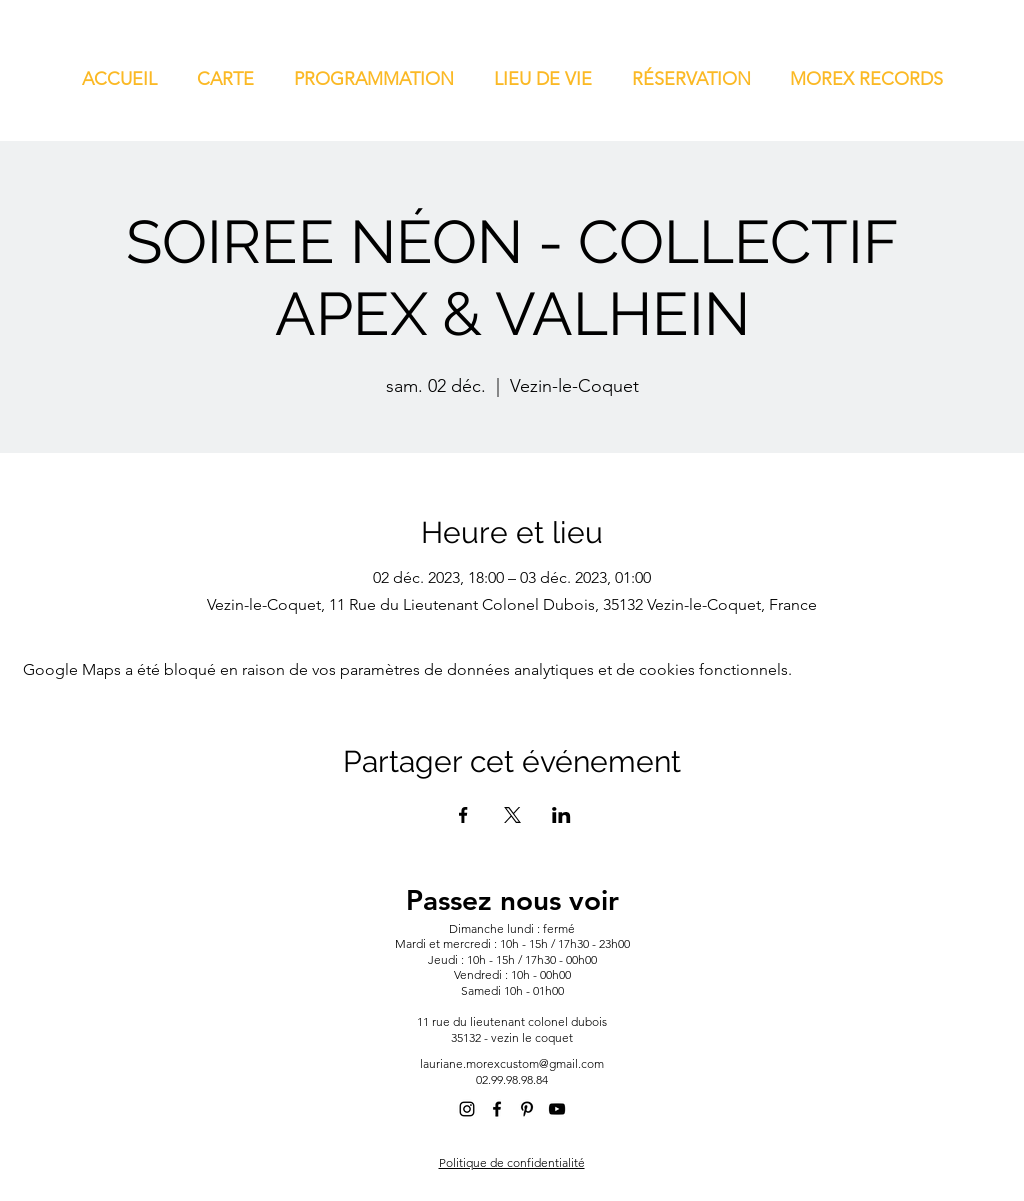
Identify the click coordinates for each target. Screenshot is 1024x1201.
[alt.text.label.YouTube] (557, 1109)
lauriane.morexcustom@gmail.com (512, 1063)
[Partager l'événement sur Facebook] (463, 815)
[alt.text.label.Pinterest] (527, 1109)
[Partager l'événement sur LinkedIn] (561, 815)
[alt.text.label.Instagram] (467, 1109)
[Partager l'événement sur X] (512, 815)
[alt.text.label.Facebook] (497, 1109)
